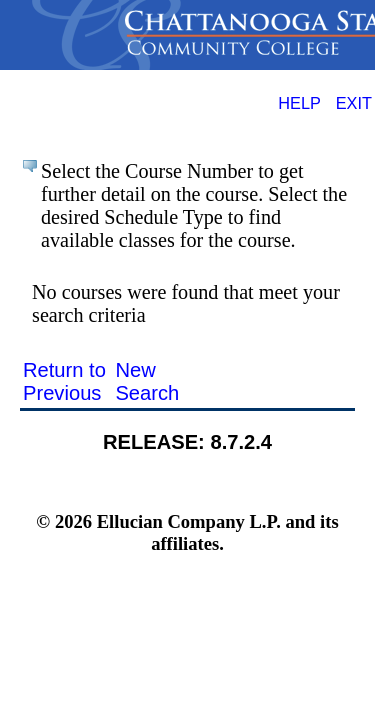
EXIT (354, 103)
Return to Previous (64, 381)
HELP (299, 103)
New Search (147, 381)
